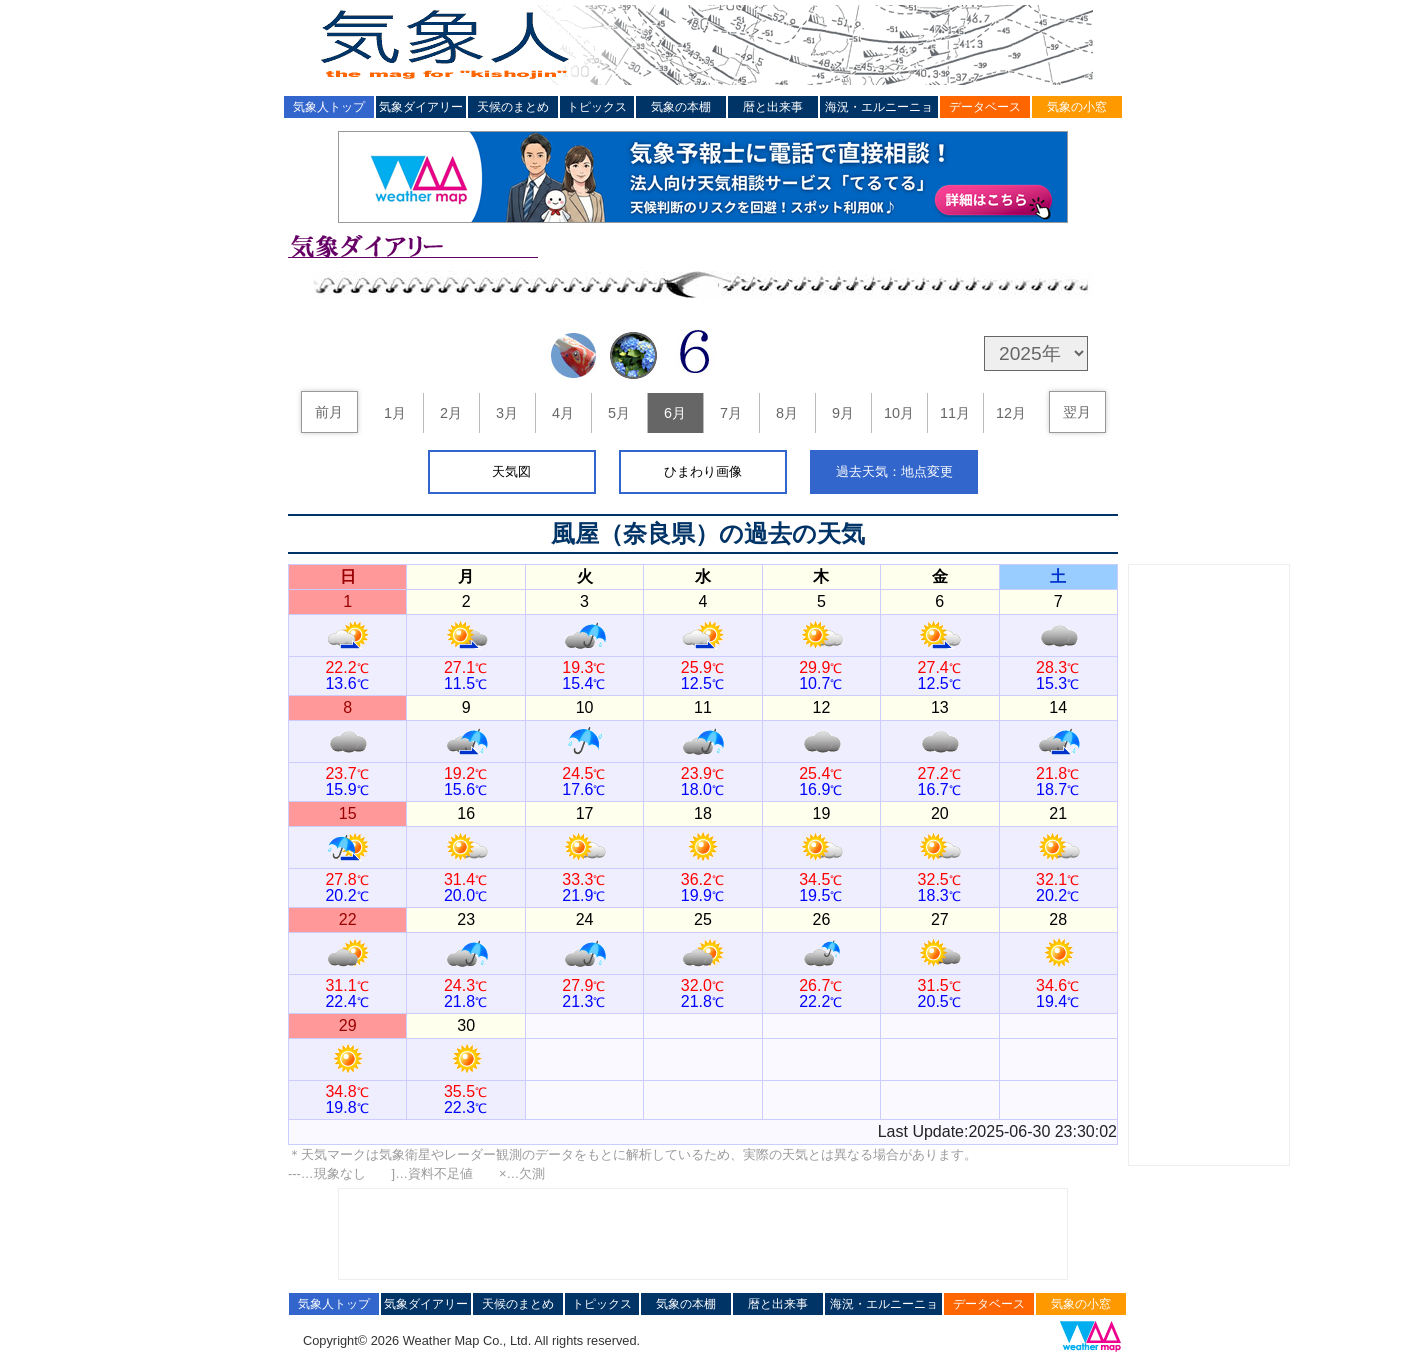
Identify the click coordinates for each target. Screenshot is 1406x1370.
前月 (329, 412)
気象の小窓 (1077, 107)
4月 (563, 413)
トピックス (597, 107)
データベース (985, 107)
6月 (675, 413)
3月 (507, 413)
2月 (451, 413)
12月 (1011, 413)
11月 (955, 413)
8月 (787, 413)
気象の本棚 (681, 107)
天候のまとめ (513, 107)
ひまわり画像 (703, 471)
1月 (395, 413)
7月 (731, 413)
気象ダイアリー (421, 107)
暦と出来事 (773, 107)
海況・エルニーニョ (879, 107)
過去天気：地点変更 (894, 471)
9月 (843, 413)
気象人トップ (329, 107)
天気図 (511, 471)
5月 (619, 413)
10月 (899, 413)
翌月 (1077, 412)
